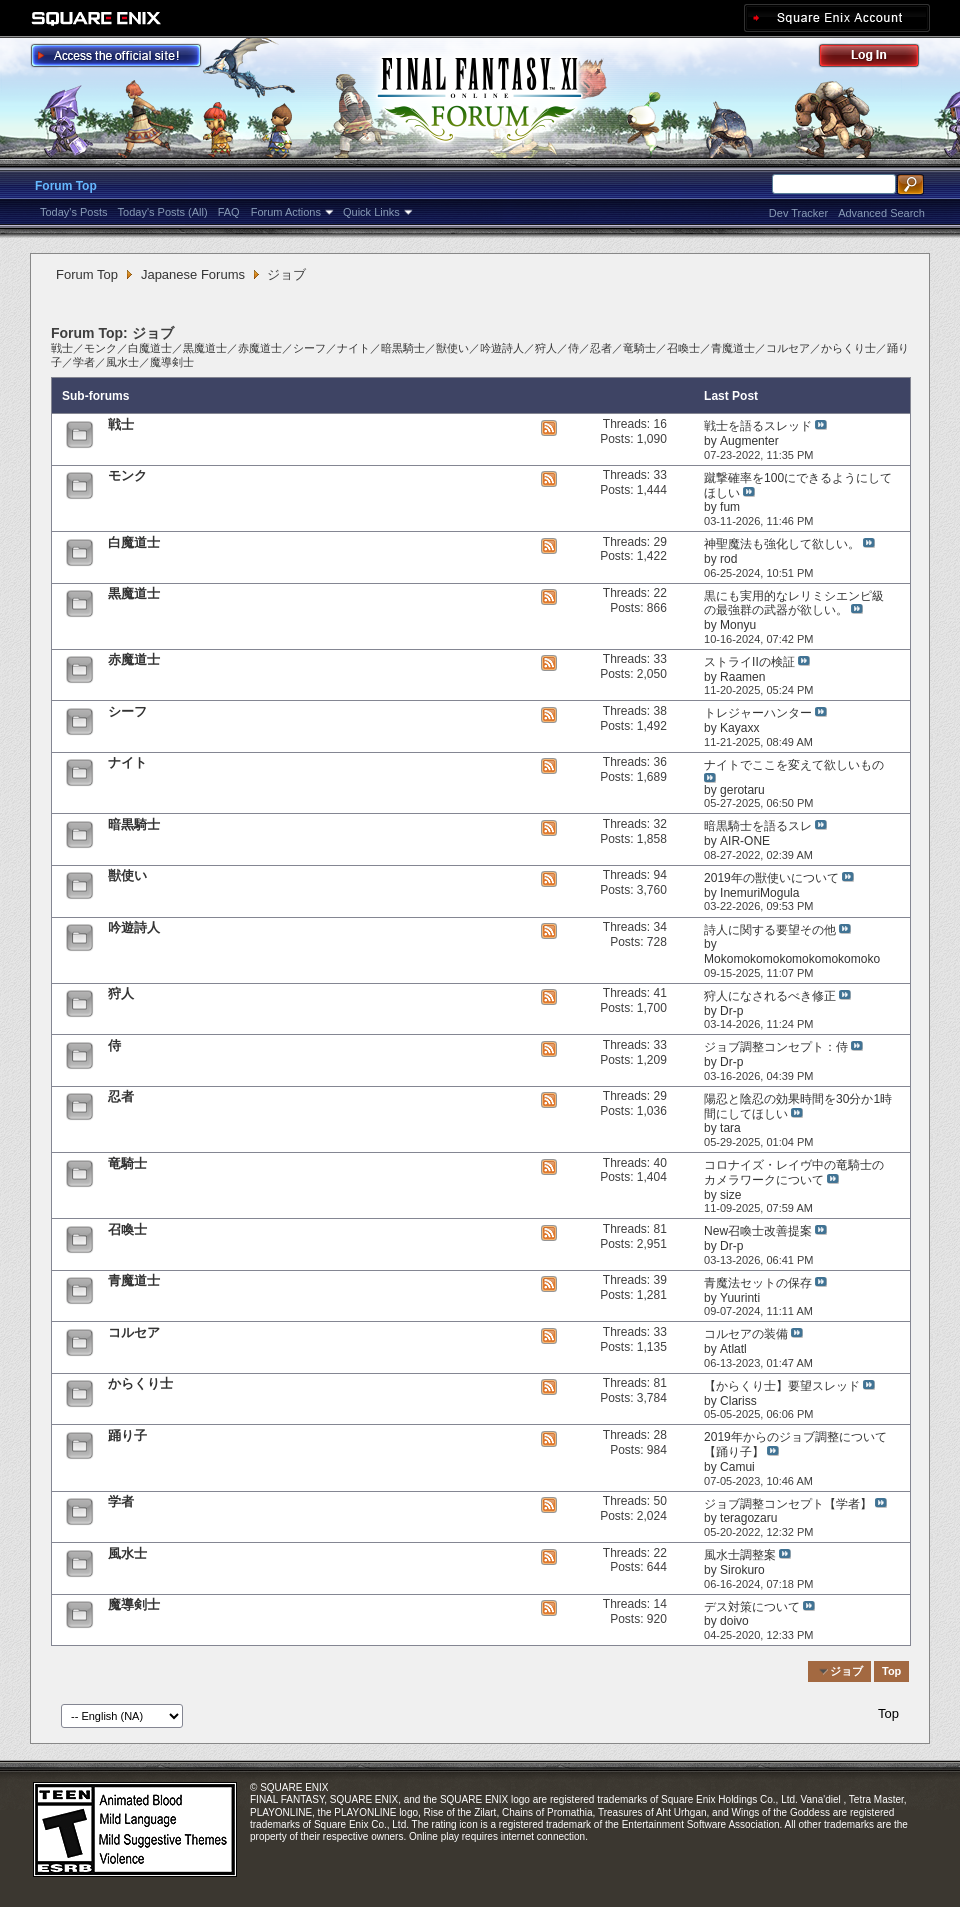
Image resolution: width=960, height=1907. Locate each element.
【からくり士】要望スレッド (782, 1386)
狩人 (546, 348)
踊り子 (127, 1435)
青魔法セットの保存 (758, 1283)
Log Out (879, 58)
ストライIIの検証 (749, 662)
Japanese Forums (193, 274)
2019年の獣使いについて (771, 878)
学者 (84, 362)
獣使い (452, 348)
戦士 (62, 348)
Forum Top (66, 186)
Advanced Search (881, 213)
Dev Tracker (798, 213)
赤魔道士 (260, 348)
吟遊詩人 (502, 348)
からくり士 (848, 348)
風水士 (122, 362)
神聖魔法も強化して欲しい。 (782, 544)
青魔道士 (733, 348)
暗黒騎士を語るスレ (758, 826)
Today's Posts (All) (163, 212)
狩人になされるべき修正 (770, 996)
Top (891, 1671)
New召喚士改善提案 (758, 1231)
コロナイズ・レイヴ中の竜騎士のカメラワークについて (794, 1172)
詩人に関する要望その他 (770, 930)
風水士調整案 (740, 1555)
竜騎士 (639, 348)
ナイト (353, 348)
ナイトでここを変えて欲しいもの (794, 765)
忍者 (601, 348)
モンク (100, 348)
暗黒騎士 (403, 348)
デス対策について (752, 1607)
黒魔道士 (205, 348)
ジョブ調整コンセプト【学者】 (788, 1504)
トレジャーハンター (758, 713)
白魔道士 (150, 348)
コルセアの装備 (746, 1334)
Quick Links (371, 212)
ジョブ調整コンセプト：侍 (776, 1047)
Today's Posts (74, 212)
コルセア (788, 348)
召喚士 (683, 348)
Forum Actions (286, 212)
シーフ (309, 348)
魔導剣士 (172, 362)
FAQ (229, 212)
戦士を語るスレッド (758, 426)
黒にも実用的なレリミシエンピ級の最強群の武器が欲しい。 (794, 603)
